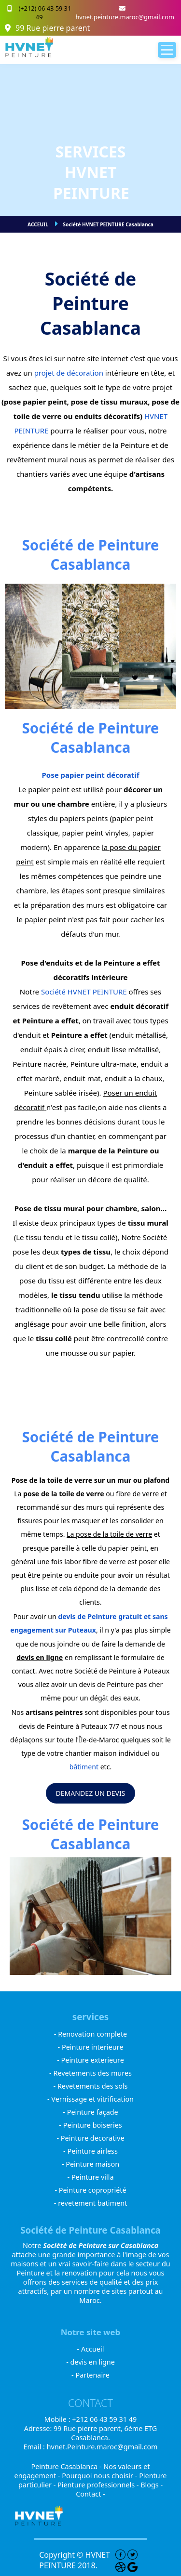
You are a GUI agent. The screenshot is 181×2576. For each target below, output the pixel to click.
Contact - (90, 2493)
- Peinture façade (90, 2112)
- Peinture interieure (91, 2047)
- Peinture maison (90, 2164)
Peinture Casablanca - (67, 2466)
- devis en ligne (90, 2362)
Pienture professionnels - (98, 2484)
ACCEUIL (38, 224)
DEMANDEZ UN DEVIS (90, 1793)
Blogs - (151, 2484)
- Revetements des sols (91, 2086)
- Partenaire (90, 2375)
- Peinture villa (91, 2177)
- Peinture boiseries (90, 2125)
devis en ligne (39, 1657)
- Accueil (90, 2349)
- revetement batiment (90, 2203)
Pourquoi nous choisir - (100, 2475)
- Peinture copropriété (90, 2190)
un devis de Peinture (101, 1684)
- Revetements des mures (90, 2073)
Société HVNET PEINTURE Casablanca (108, 224)
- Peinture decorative (90, 2138)
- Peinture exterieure (90, 2060)
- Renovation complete (90, 2034)
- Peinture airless (90, 2151)
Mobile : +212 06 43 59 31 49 (90, 2419)
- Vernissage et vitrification (90, 2099)
